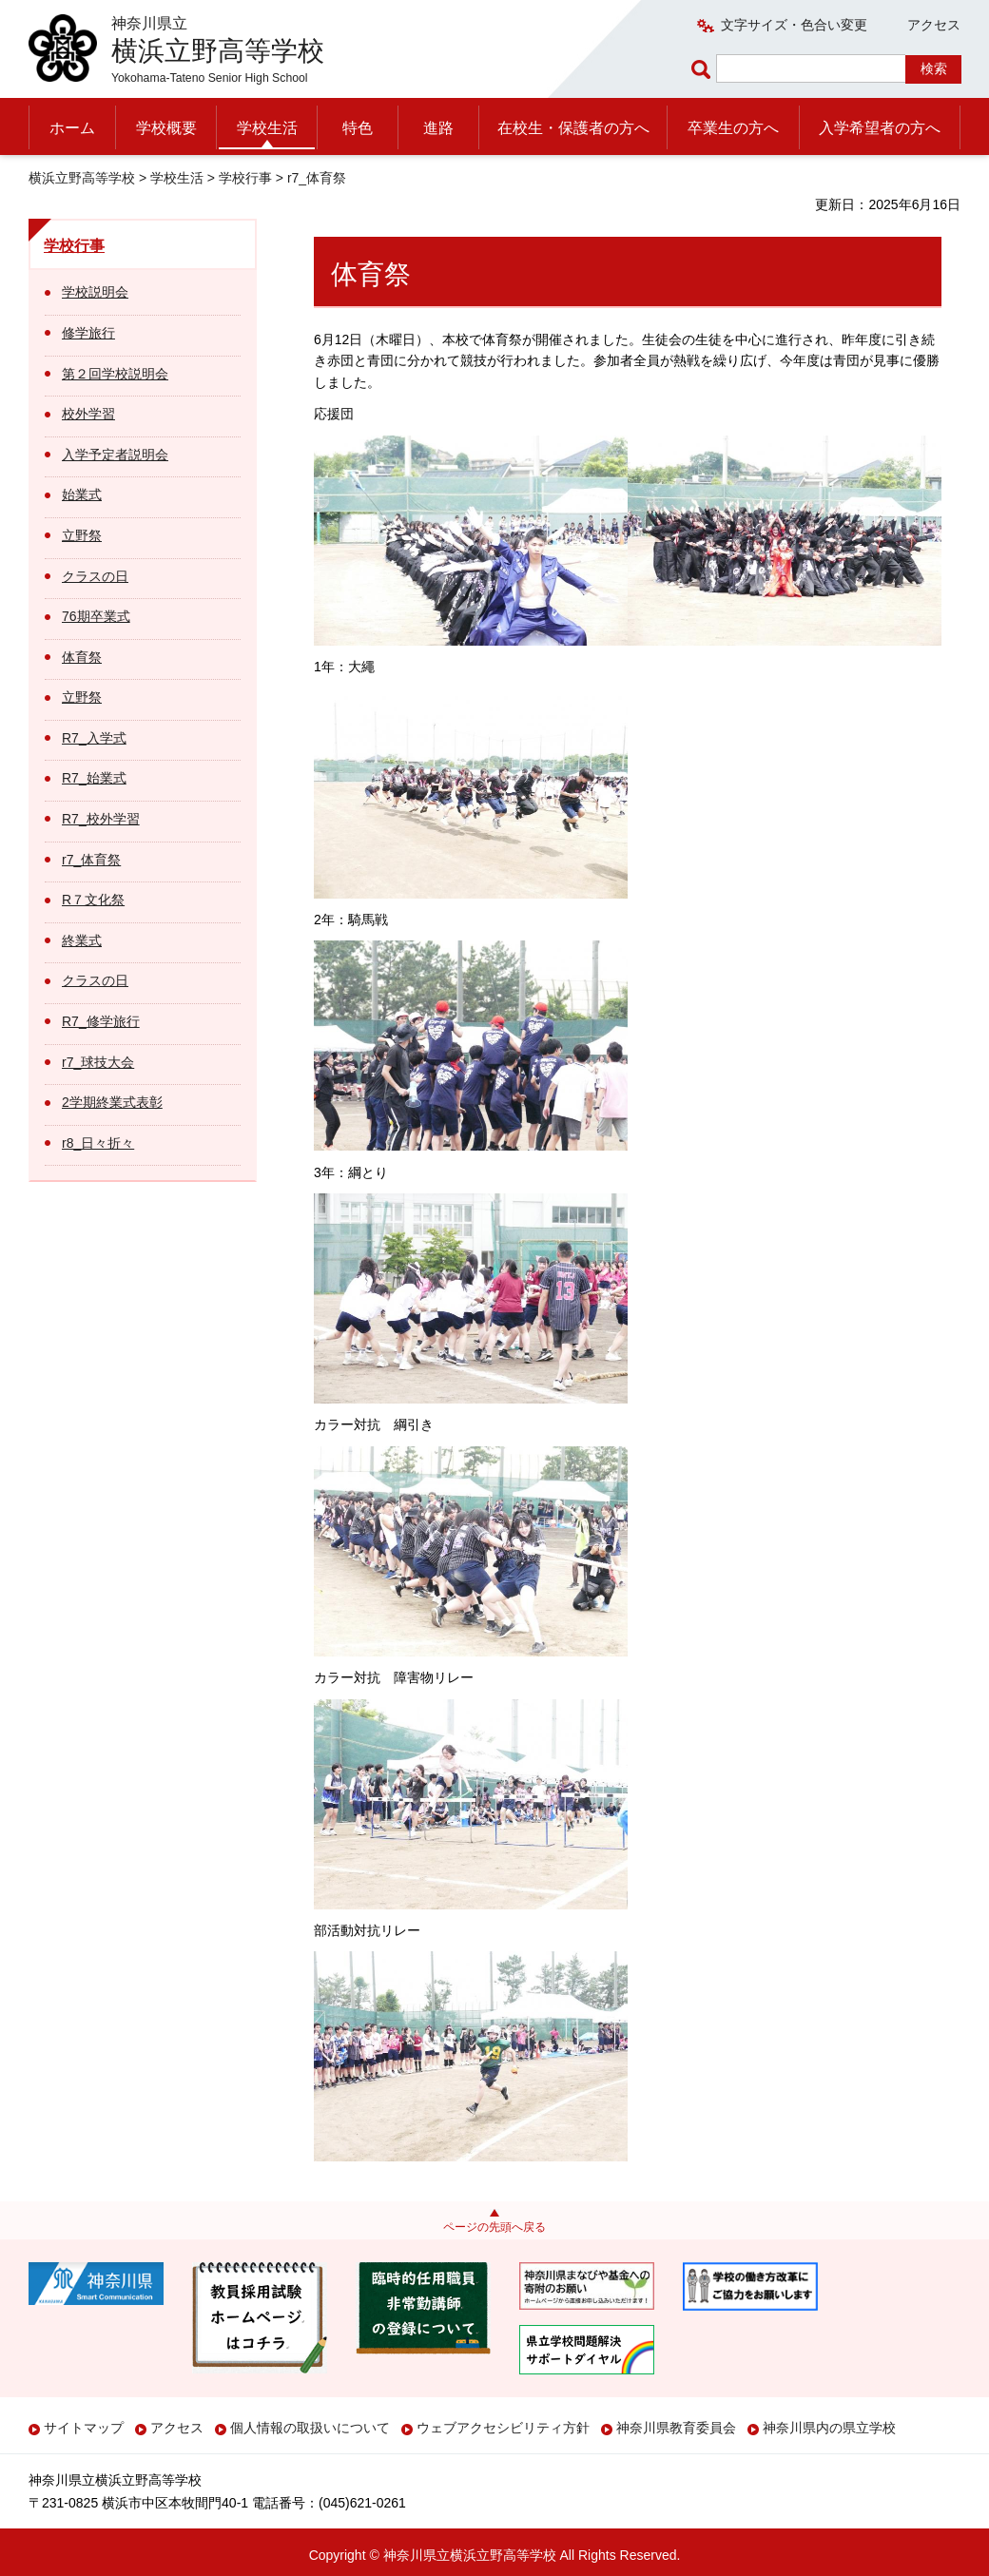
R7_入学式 (94, 738)
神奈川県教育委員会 (676, 2427)
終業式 (82, 940)
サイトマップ (84, 2427)
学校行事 (245, 177)
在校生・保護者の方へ (573, 128)
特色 (357, 128)
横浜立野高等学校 (82, 177)
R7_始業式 (94, 777)
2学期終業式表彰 (112, 1102)
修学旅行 (88, 332)
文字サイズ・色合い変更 (794, 24)
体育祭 (82, 657)
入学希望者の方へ (880, 128)
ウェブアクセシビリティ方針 (503, 2427)
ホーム (72, 128)
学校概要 (166, 128)
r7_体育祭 (91, 859)
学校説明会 (95, 292)
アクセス (933, 24)
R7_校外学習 (101, 818)
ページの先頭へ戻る (494, 2227)
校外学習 (88, 413)
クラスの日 (95, 576)
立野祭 (82, 535)
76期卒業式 (96, 616)
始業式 (82, 494)
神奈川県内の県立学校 (829, 2427)
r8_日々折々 (98, 1143)
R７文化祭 (93, 899)
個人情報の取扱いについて (310, 2427)
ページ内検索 (703, 69)
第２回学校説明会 (115, 373)
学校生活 (267, 128)
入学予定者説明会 (115, 454)
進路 (438, 128)
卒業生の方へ (733, 128)
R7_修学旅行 (101, 1021)
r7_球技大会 (98, 1062)
